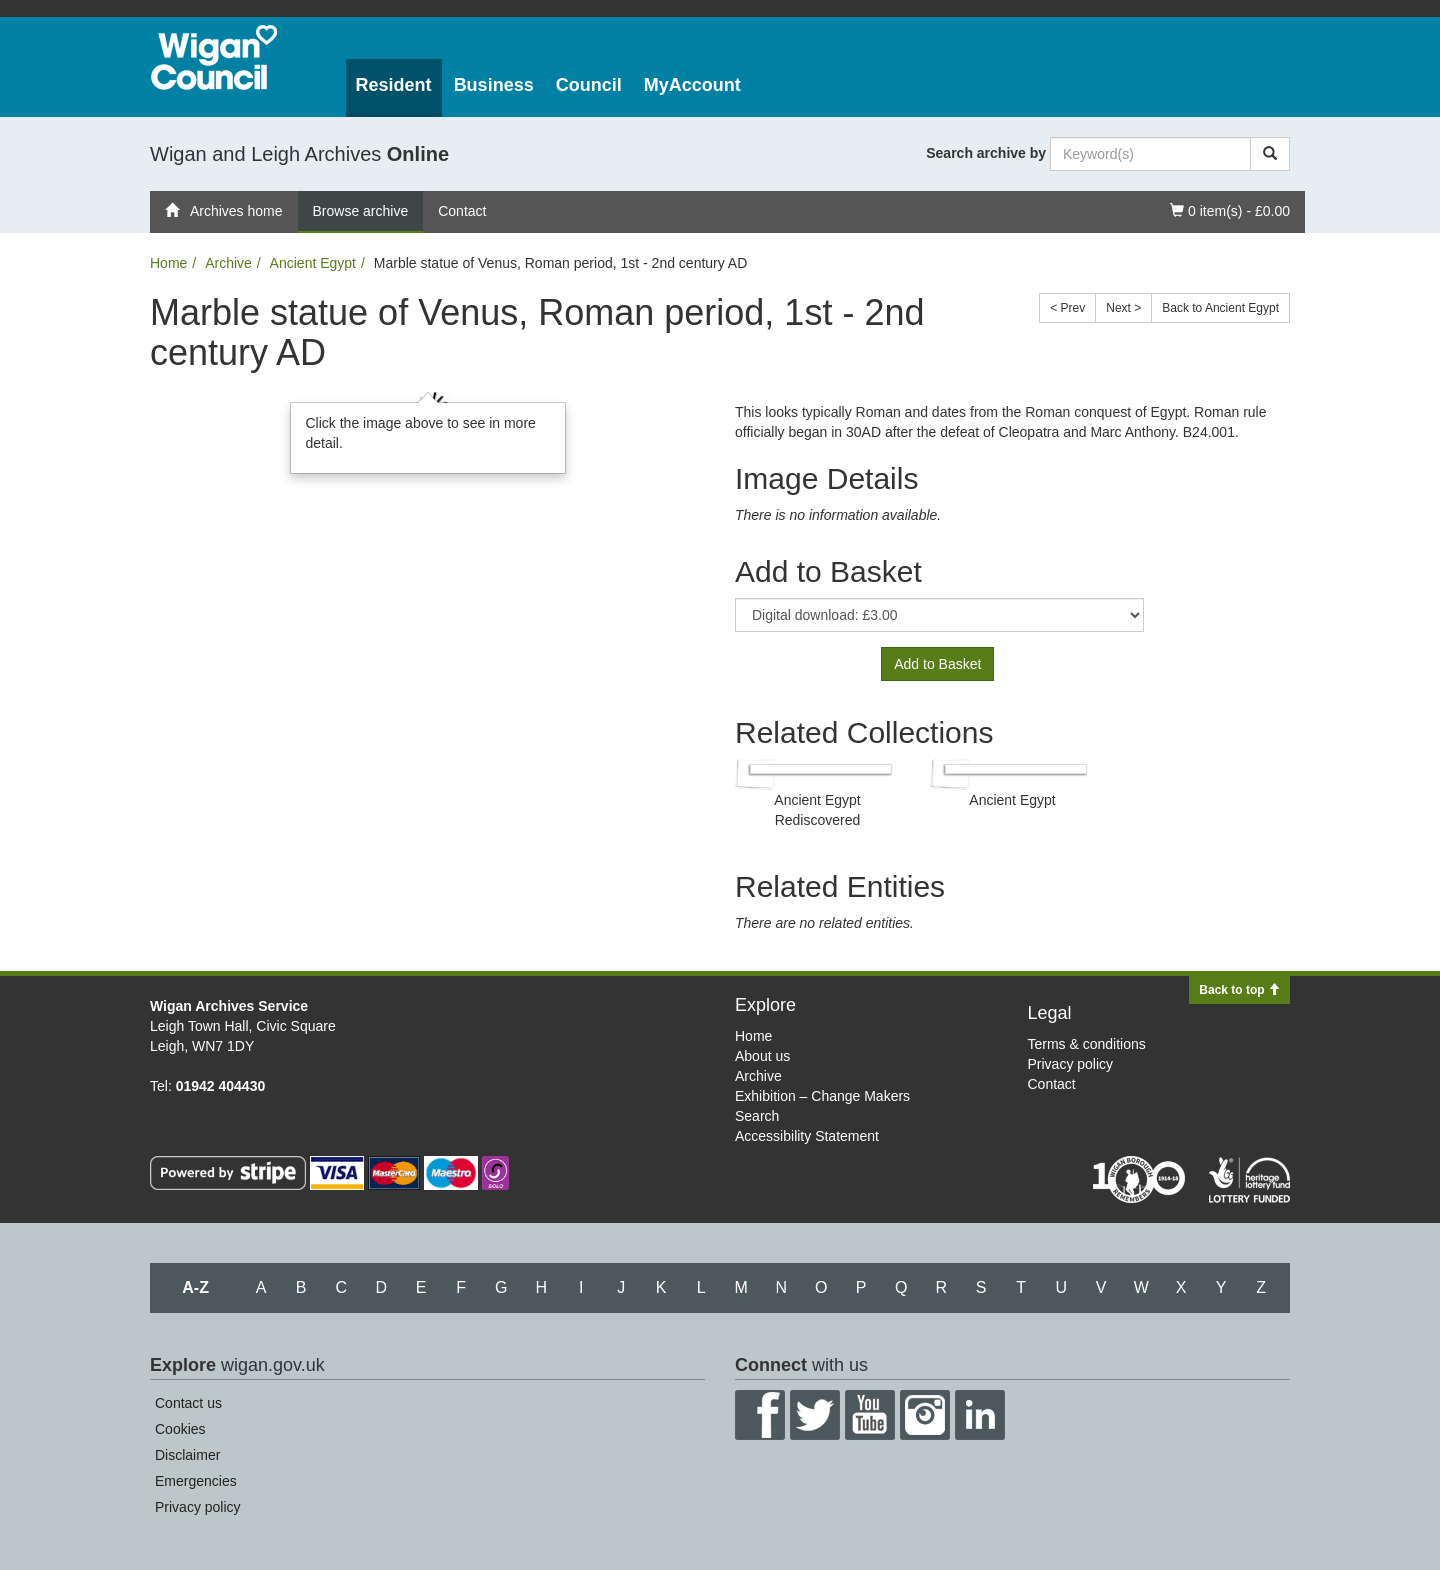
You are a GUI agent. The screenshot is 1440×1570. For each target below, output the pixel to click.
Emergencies (196, 1481)
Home (168, 263)
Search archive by (986, 153)
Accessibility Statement (807, 1136)
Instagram (925, 1415)
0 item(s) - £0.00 (1229, 209)
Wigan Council (214, 57)
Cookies (180, 1429)
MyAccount (692, 85)
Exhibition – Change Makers (822, 1096)
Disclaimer (187, 1455)
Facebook (760, 1415)
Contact (462, 211)
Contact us (188, 1403)
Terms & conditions (1087, 1044)
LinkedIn (980, 1415)
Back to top (1239, 990)
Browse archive (361, 211)
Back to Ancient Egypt (1220, 308)
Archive (228, 263)
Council (589, 85)
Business (494, 85)
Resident (394, 85)
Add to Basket (937, 664)
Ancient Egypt (313, 263)
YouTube (870, 1415)
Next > (1123, 308)
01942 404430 (221, 1086)
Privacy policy (1071, 1064)
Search (757, 1116)
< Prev (1067, 308)
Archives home (224, 211)
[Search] (1270, 154)
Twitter (815, 1415)
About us (762, 1056)
